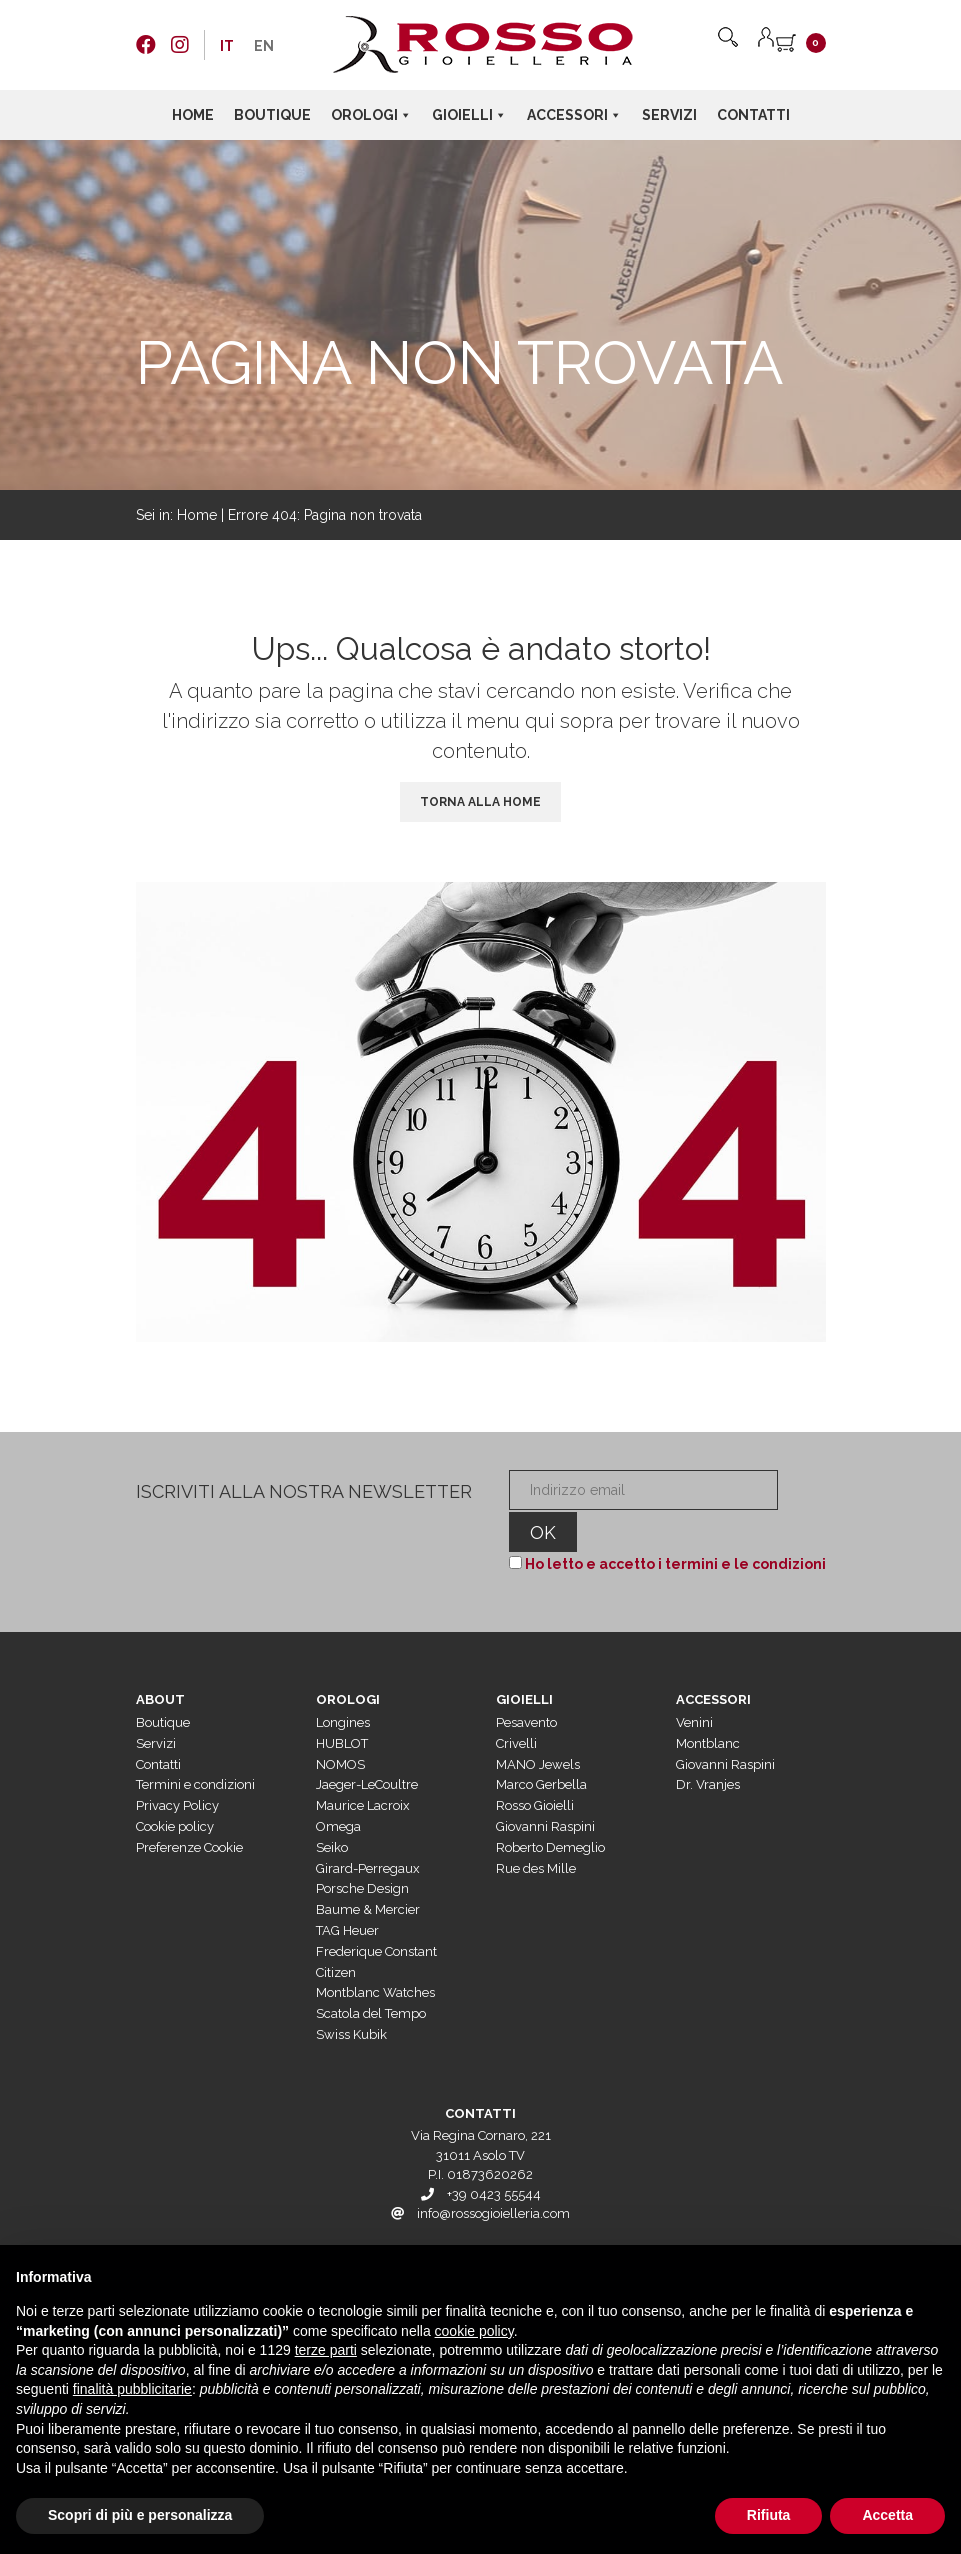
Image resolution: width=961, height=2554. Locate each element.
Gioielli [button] (469, 115)
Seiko (332, 1809)
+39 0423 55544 (494, 2156)
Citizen (336, 1934)
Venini (694, 1684)
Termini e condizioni (195, 1746)
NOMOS (340, 1726)
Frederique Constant (376, 1913)
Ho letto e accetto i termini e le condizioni (670, 1526)
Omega (338, 1788)
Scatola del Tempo (371, 1975)
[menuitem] (227, 46)
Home (193, 115)
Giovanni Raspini (545, 1788)
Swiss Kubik (351, 1996)
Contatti (753, 115)
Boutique (272, 115)
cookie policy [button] (474, 2331)
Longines (343, 1684)
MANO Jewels (538, 1726)
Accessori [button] (574, 115)
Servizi (669, 115)
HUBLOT (342, 1705)
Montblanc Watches (375, 1954)
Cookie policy (175, 1788)
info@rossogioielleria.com (493, 2175)
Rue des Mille (536, 1830)
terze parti (326, 2350)
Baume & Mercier (368, 1871)
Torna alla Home (480, 802)
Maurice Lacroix (363, 1767)
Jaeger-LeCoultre (367, 1746)
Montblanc (708, 1705)
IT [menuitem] (227, 46)
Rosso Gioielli (535, 1767)
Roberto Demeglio (550, 1809)
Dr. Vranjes (708, 1746)
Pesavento (526, 1684)
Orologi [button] (371, 115)
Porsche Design (362, 1850)
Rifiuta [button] (769, 2515)
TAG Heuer (347, 1892)
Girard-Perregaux (368, 1830)
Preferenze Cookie (189, 1809)
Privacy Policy (177, 1767)
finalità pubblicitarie (132, 2389)
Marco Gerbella (541, 1746)
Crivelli (516, 1705)
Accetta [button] (887, 2515)
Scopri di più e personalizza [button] (140, 2515)
